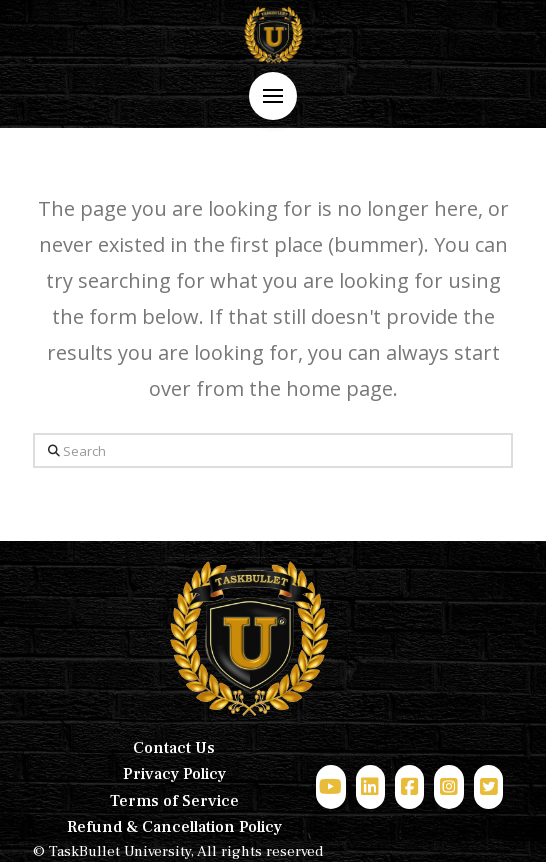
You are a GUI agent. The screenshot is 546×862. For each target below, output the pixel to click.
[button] (273, 96)
